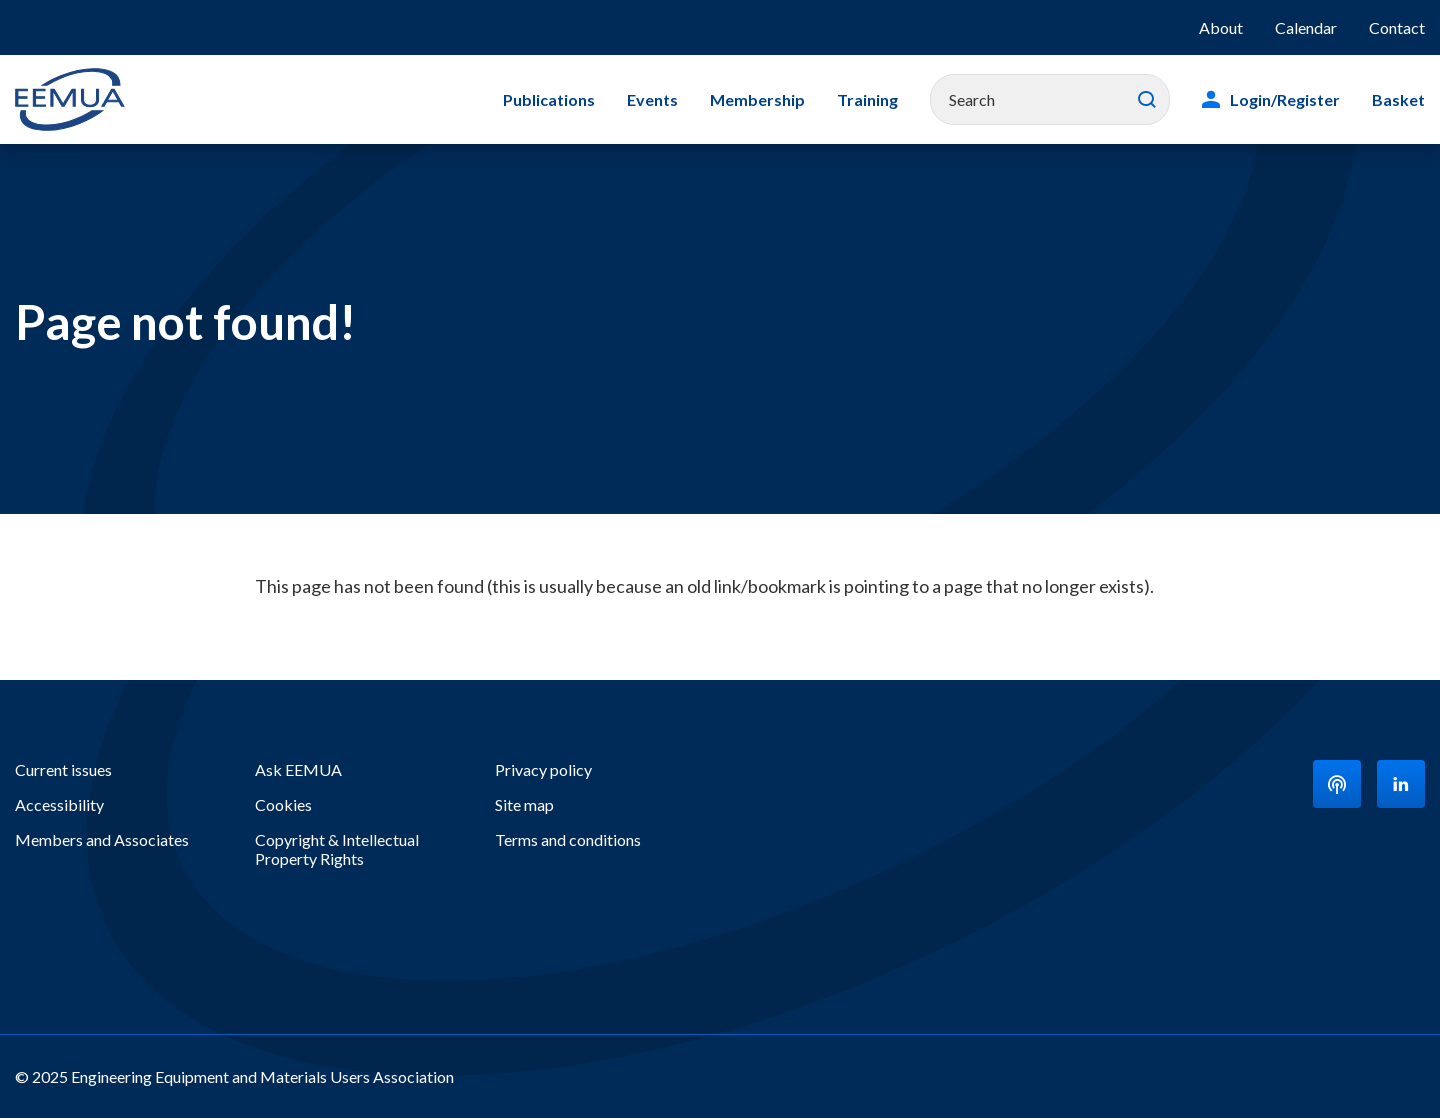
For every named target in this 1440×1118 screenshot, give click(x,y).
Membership (757, 99)
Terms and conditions (568, 839)
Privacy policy (543, 769)
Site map (524, 804)
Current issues (63, 769)
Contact (1397, 27)
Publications (549, 99)
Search (1147, 100)
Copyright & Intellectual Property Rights (337, 849)
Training (867, 99)
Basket (1398, 99)
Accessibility (59, 804)
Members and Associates (102, 839)
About (1221, 27)
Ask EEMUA (298, 769)
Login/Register (1285, 99)
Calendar (1306, 27)
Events (652, 99)
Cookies (283, 804)
